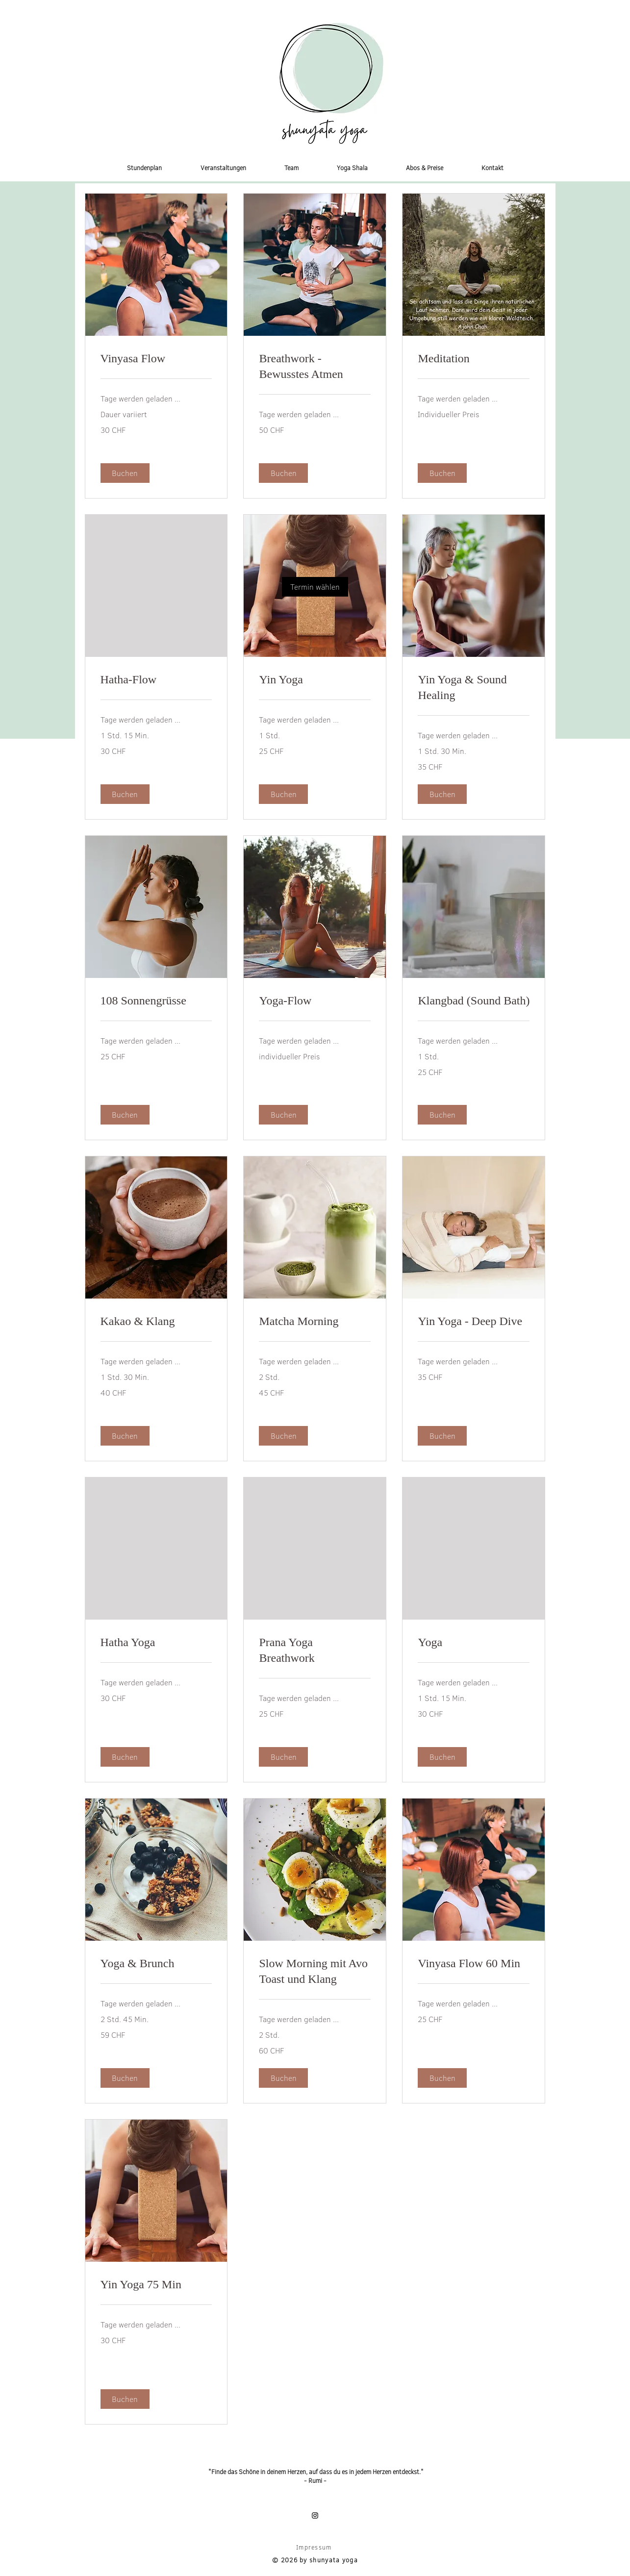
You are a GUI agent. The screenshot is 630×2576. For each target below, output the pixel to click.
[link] (315, 587)
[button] (546, 21)
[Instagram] (315, 2515)
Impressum (314, 2547)
